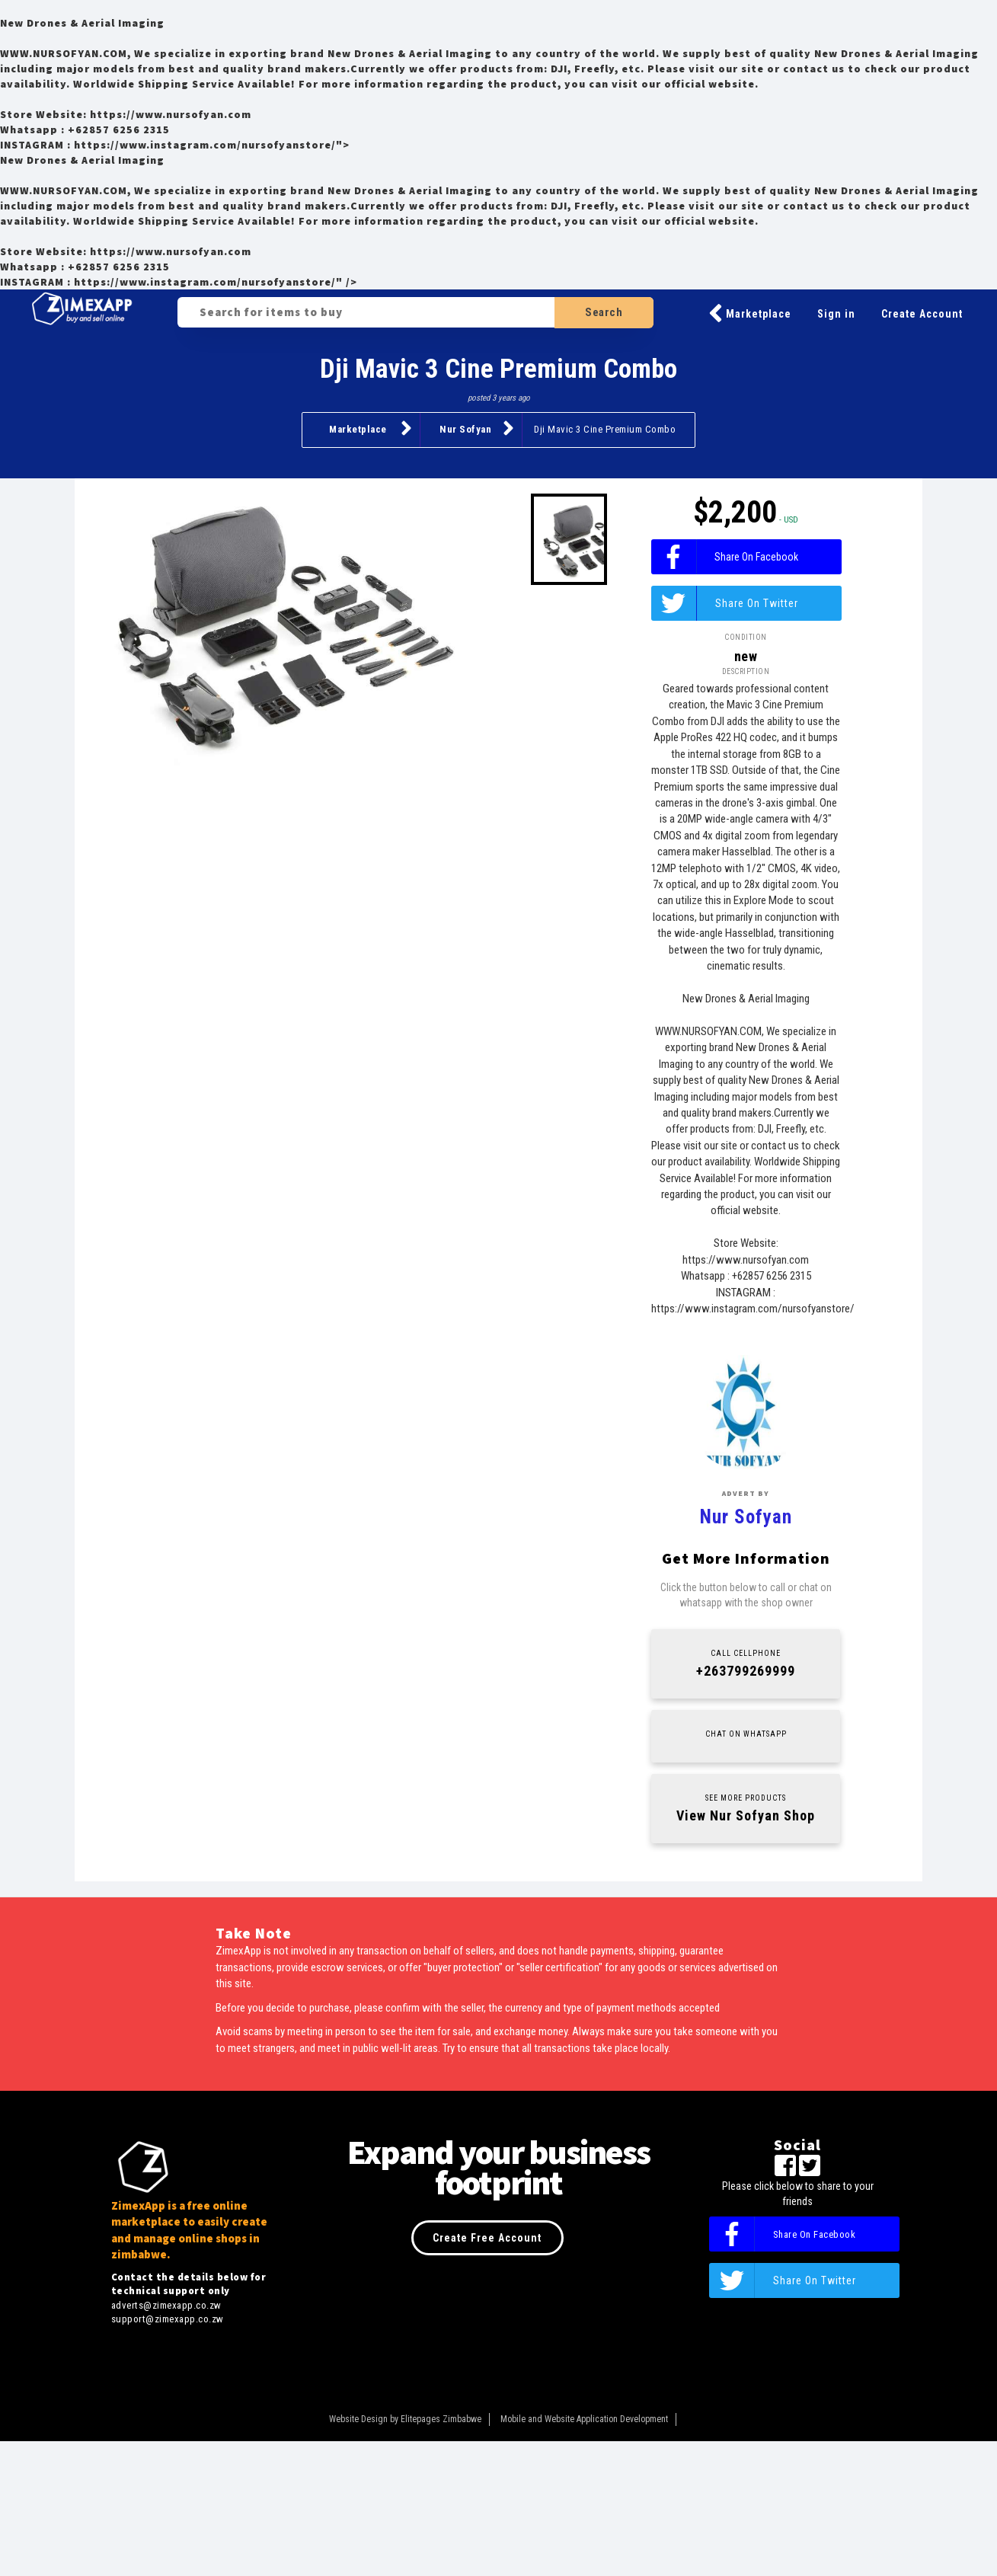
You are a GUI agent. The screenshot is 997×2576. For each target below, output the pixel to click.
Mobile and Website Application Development (584, 2554)
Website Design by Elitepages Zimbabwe (405, 2554)
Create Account (922, 314)
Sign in (836, 314)
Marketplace (749, 314)
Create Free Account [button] (487, 2373)
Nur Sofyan (476, 428)
